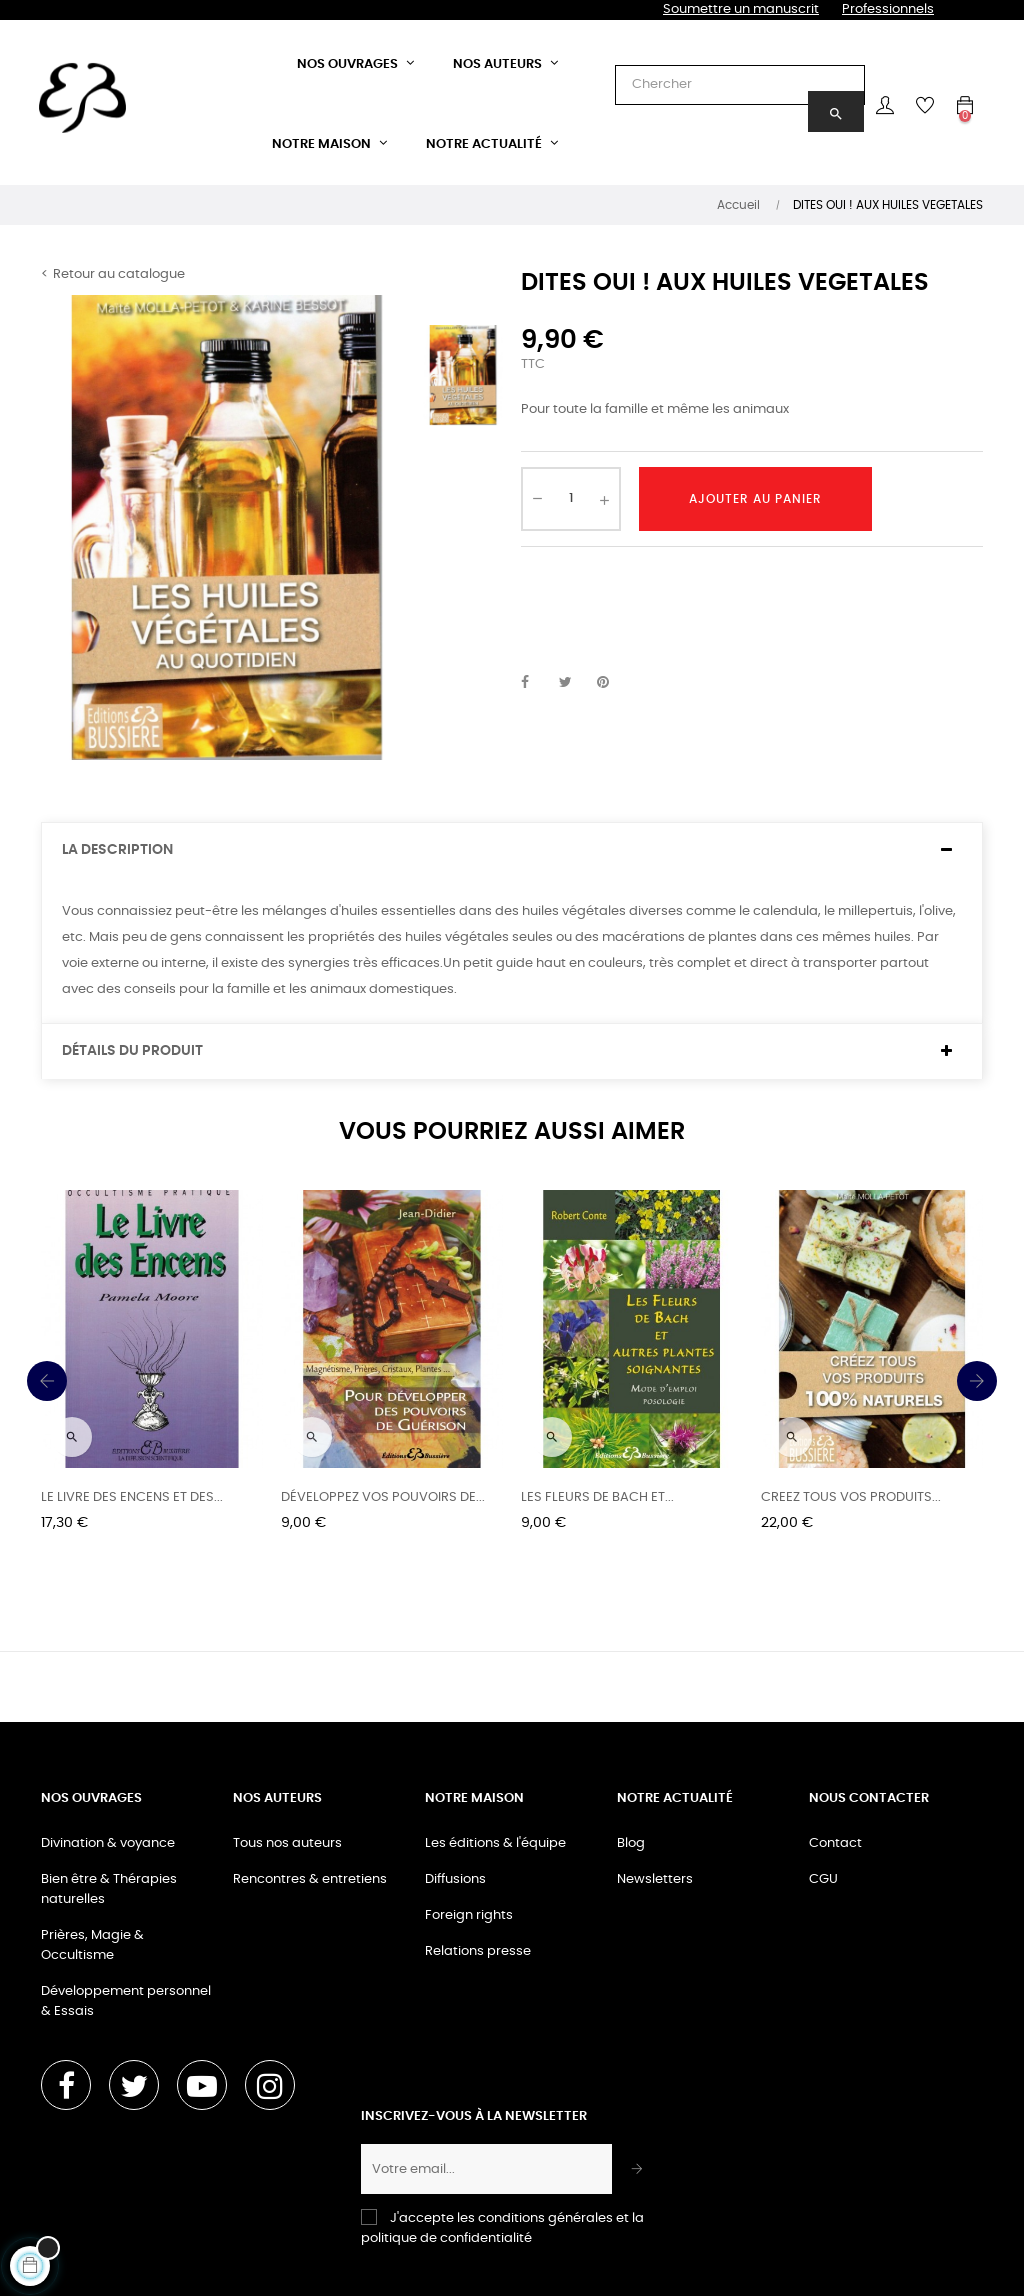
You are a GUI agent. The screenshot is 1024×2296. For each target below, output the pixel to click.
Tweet (574, 683)
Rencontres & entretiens (310, 1879)
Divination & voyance (108, 1843)
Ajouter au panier (755, 499)
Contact (835, 1843)
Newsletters (655, 1879)
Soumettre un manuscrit (741, 9)
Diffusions (455, 1879)
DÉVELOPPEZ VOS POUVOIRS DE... (383, 1497)
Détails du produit (132, 1051)
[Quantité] (571, 499)
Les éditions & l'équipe (495, 1843)
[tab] (512, 850)
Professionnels (888, 9)
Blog (631, 1843)
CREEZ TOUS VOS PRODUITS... (851, 1497)
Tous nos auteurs (287, 1843)
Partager (536, 683)
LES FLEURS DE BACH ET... (597, 1497)
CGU (823, 1879)
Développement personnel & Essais (126, 2001)
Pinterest (612, 683)
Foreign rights (469, 1915)
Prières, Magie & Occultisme (92, 1945)
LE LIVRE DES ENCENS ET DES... (132, 1497)
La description (117, 850)
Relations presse (478, 1951)
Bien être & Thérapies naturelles (109, 1889)
